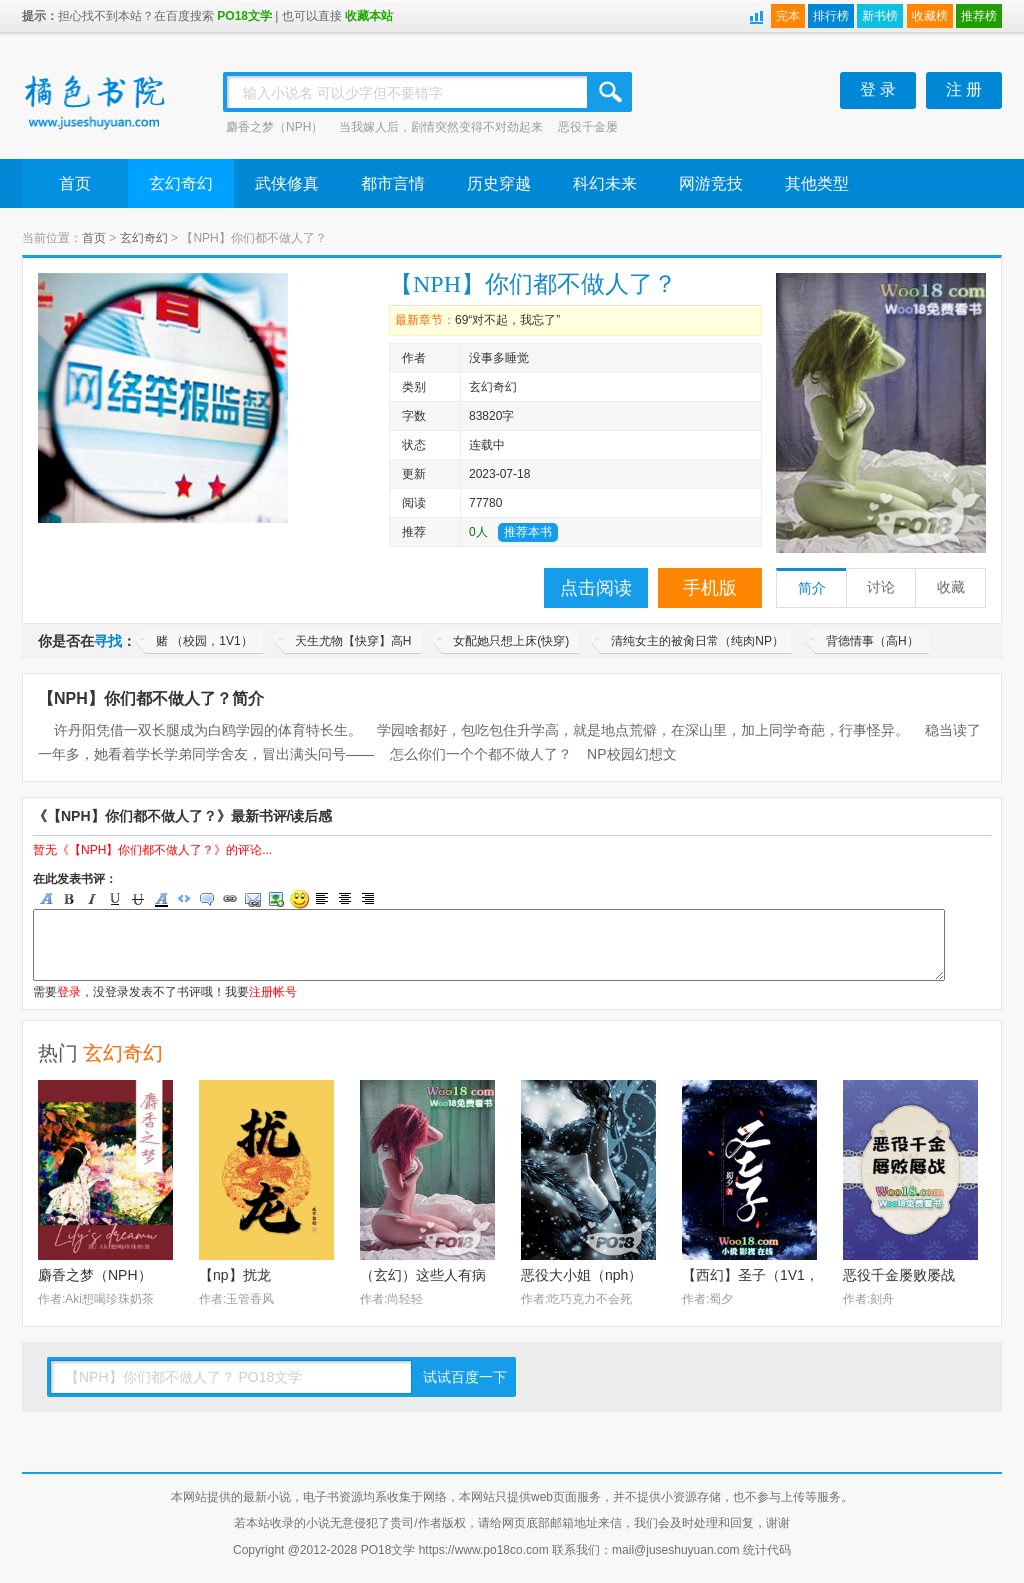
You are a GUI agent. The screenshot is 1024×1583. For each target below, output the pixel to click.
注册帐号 (273, 992)
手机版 (710, 588)
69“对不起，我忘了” (507, 320)
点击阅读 (596, 588)
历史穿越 (499, 183)
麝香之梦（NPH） (274, 127)
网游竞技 (711, 183)
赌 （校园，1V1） (204, 641)
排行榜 (831, 16)
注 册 (964, 89)
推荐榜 (979, 16)
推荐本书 (528, 532)
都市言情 (393, 183)
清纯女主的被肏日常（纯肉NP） (697, 641)
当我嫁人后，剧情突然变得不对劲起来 (441, 127)
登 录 (878, 89)
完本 (788, 16)
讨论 (881, 587)
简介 (812, 588)
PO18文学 (244, 16)
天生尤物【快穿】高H (353, 641)
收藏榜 (930, 16)
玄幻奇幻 (181, 183)
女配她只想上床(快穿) (511, 641)
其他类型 (817, 183)
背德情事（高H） (872, 641)
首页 (75, 183)
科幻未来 (605, 183)
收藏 (951, 587)
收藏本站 (369, 16)
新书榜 (880, 16)
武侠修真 (287, 183)
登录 (69, 992)
